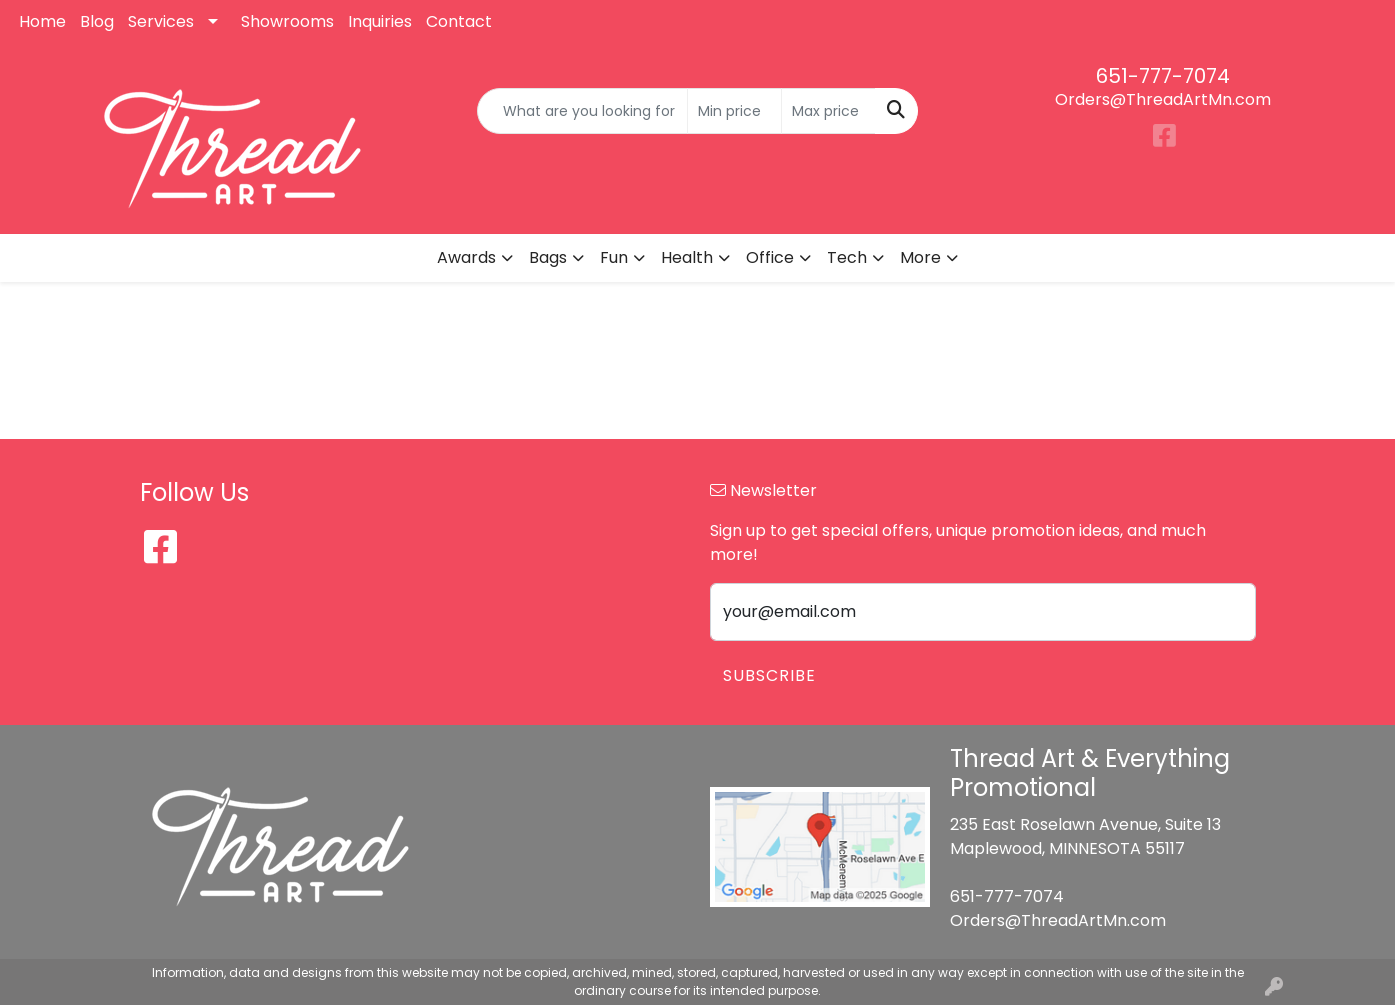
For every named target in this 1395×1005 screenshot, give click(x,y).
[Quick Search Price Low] (734, 111)
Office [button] (770, 257)
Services (161, 21)
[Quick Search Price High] (828, 111)
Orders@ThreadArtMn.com (1163, 99)
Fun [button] (614, 257)
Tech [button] (847, 257)
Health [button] (687, 257)
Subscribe (769, 675)
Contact (459, 21)
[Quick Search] (582, 111)
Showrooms (287, 21)
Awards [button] (466, 257)
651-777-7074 (1163, 76)
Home (42, 21)
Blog (97, 21)
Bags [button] (548, 257)
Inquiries (380, 21)
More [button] (920, 257)
